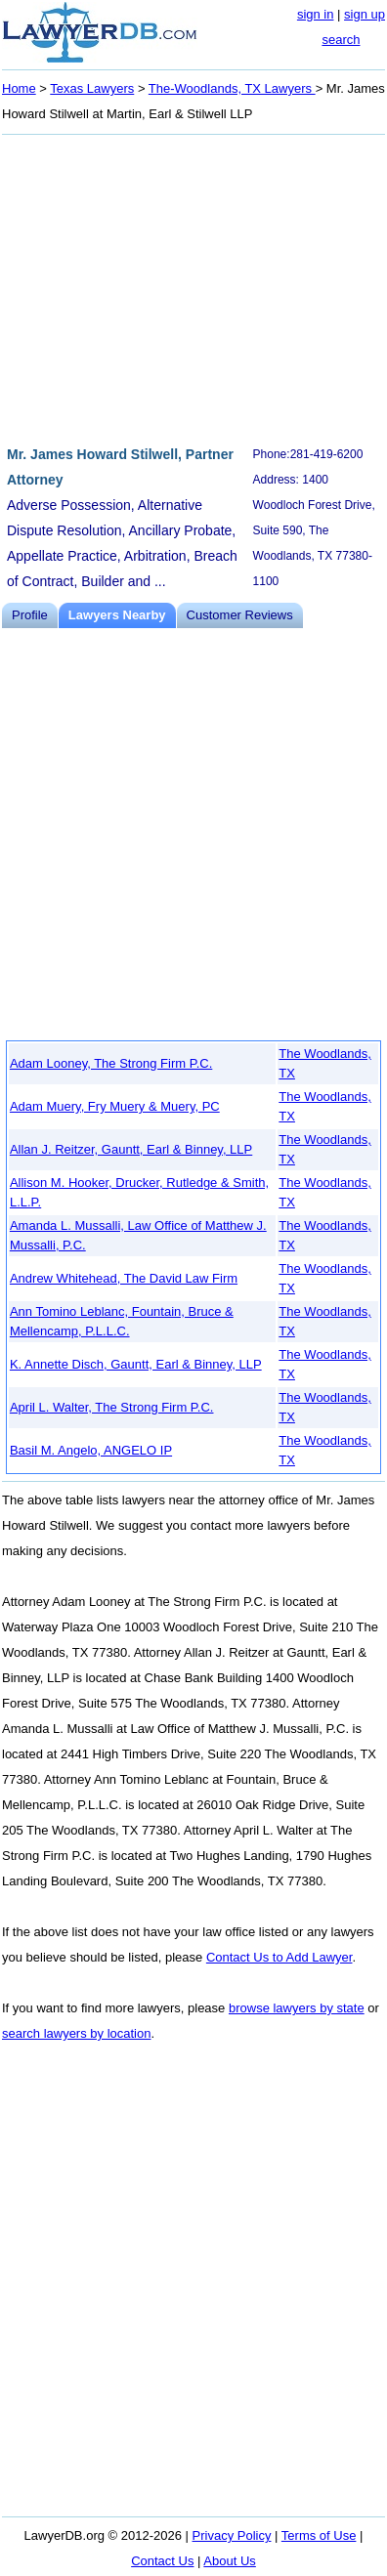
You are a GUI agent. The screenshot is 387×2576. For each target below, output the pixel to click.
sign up (364, 14)
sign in (315, 14)
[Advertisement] (193, 287)
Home (19, 88)
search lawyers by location (76, 2033)
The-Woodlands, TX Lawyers (232, 88)
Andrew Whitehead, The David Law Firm (123, 1278)
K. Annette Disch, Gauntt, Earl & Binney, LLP (136, 1364)
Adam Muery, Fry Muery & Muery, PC (115, 1106)
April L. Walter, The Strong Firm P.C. (112, 1407)
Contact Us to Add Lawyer (279, 1957)
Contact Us (162, 2561)
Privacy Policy (232, 2535)
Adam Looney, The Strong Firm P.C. (111, 1063)
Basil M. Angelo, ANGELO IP (91, 1450)
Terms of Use (319, 2535)
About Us (229, 2561)
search (341, 39)
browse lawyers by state (297, 2008)
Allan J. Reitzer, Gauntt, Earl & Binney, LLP (131, 1149)
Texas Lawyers (92, 88)
